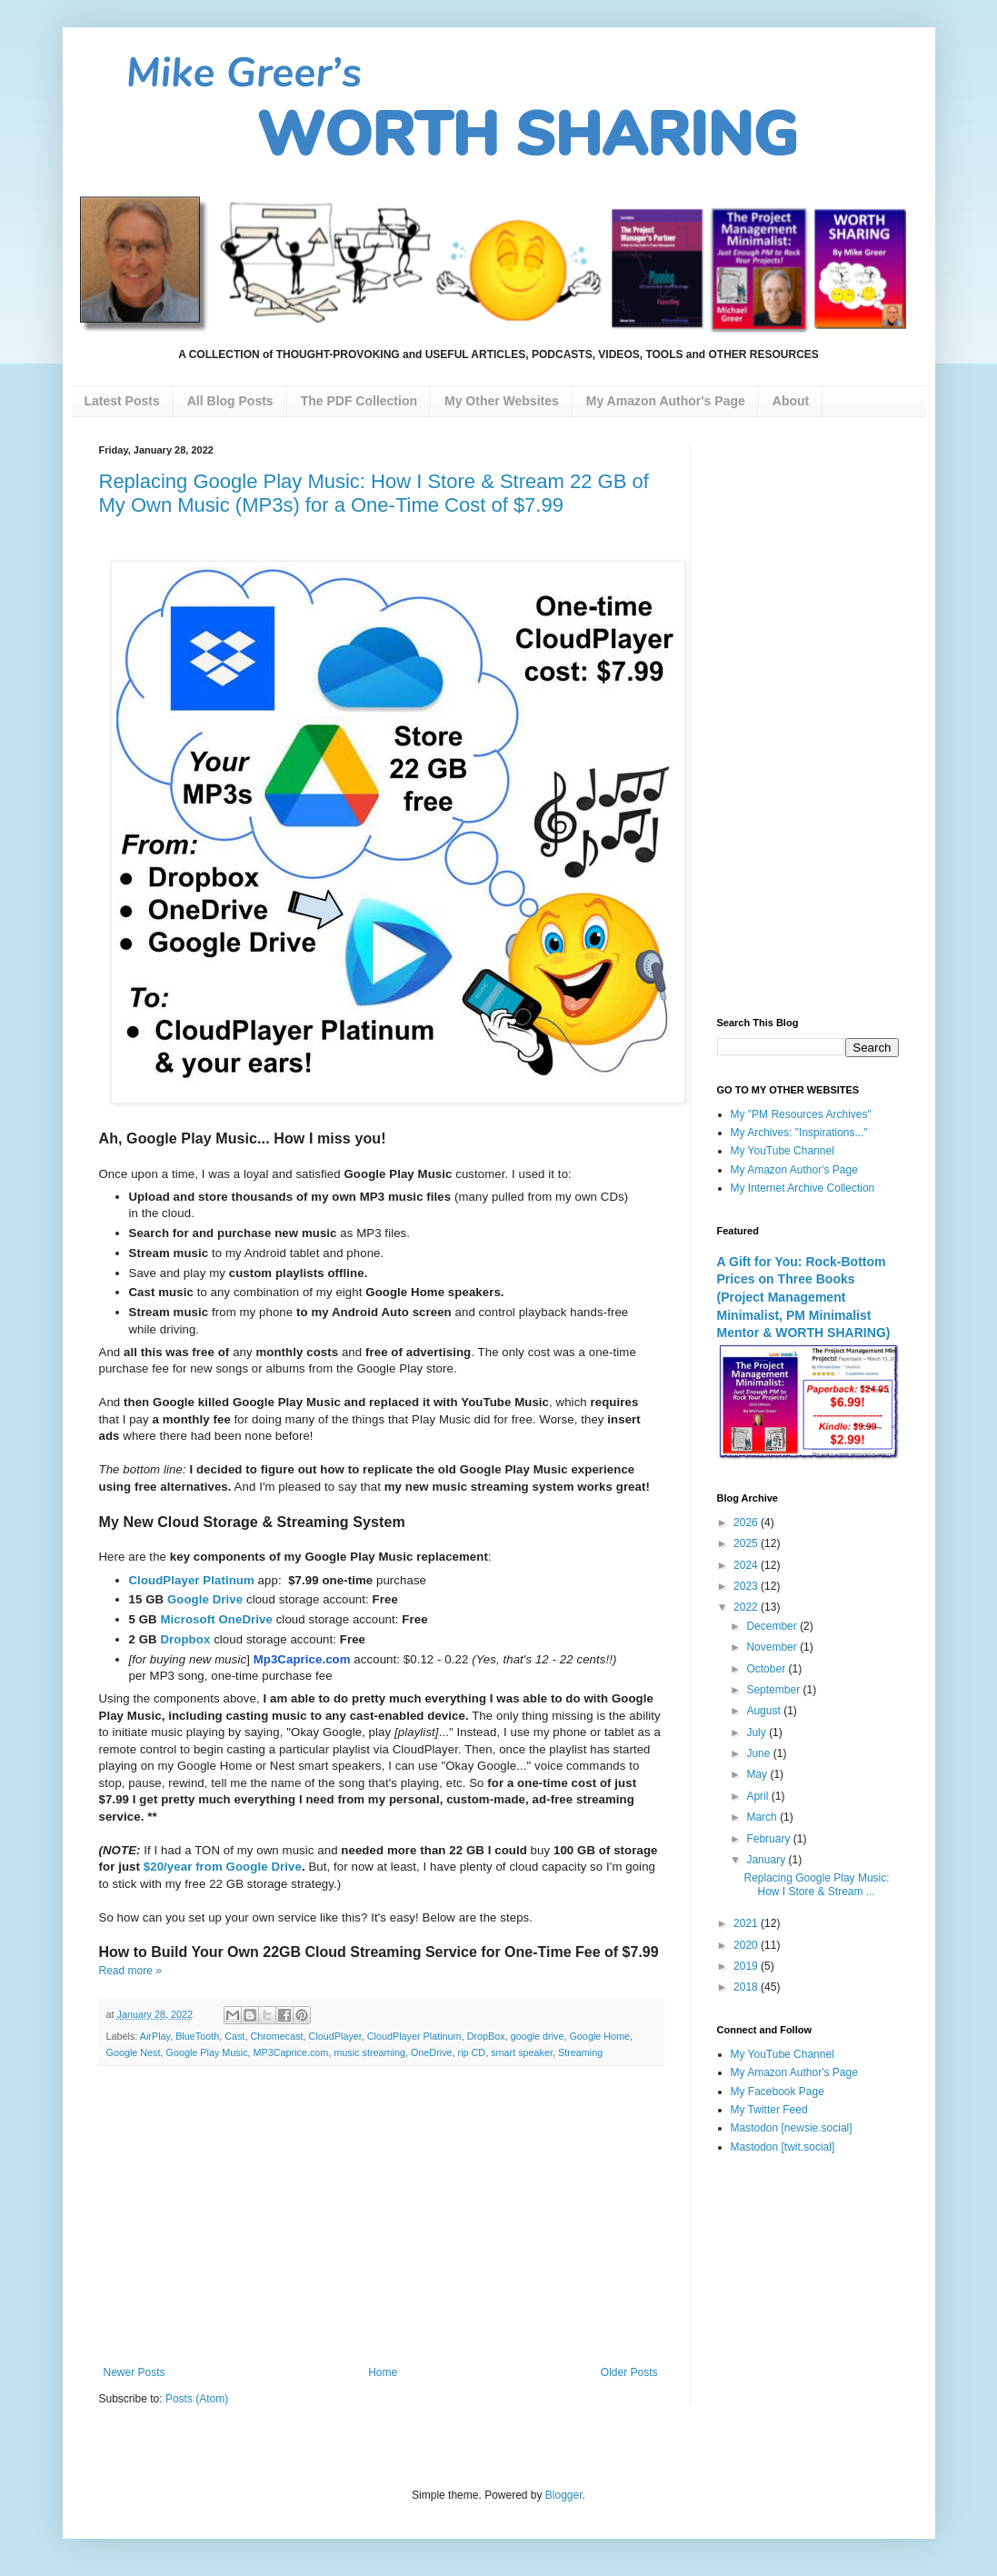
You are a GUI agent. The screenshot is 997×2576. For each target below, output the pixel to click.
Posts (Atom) (196, 2398)
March (763, 1817)
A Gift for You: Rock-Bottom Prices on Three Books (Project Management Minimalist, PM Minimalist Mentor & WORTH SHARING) (804, 1297)
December (773, 1626)
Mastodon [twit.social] (783, 2147)
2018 (747, 1987)
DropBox (486, 2036)
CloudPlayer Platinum (414, 2036)
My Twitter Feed (769, 2109)
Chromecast (276, 2036)
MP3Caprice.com (291, 2052)
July (757, 1732)
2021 (747, 1923)
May (758, 1774)
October (767, 1668)
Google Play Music (207, 2052)
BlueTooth (197, 2036)
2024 (747, 1565)
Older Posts (629, 2372)
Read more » (130, 1970)
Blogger (564, 2495)
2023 (747, 1586)
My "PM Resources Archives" (801, 1114)
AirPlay (155, 2036)
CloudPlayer (335, 2036)
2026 (747, 1522)
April (758, 1796)
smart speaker (522, 2052)
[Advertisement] (381, 2216)
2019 (747, 1966)
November (773, 1647)
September (774, 1689)
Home (382, 2372)
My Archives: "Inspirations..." (799, 1132)
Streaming (580, 2052)
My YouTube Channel (782, 1150)
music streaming (369, 2052)
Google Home (599, 2036)
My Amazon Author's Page (794, 1169)
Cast (234, 2036)
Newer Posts (134, 2372)
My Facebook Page (777, 2091)
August (764, 1710)
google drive (537, 2036)
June (759, 1753)
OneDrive (432, 2052)
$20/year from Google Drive (223, 1866)
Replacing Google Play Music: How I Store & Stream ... (816, 1884)
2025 (747, 1543)
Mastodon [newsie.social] (791, 2128)
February (769, 1838)
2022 (747, 1607)
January (767, 1859)
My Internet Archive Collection (803, 1188)
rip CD (472, 2052)
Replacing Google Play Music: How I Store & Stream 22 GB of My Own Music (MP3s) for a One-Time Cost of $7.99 (374, 493)
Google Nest (133, 2052)
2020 (747, 1945)
